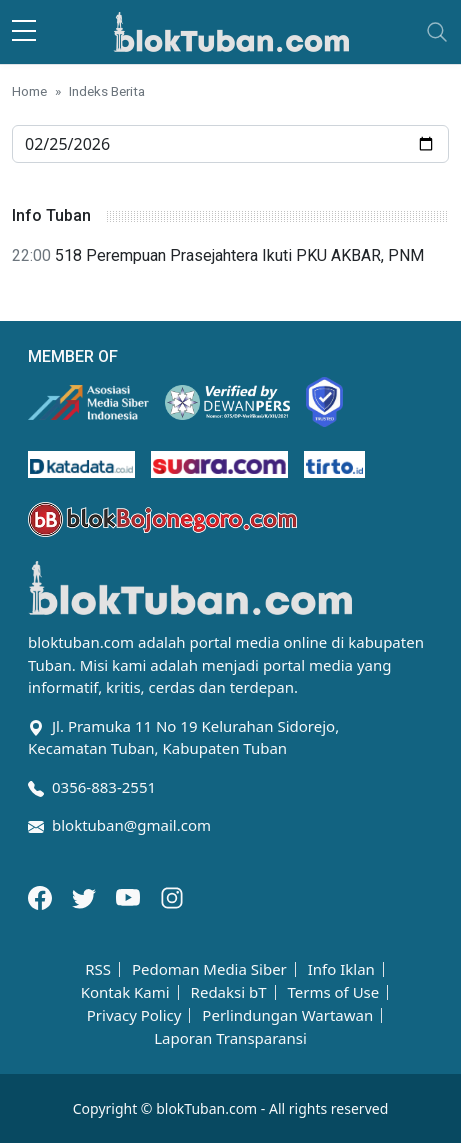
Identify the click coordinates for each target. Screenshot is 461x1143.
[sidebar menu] (24, 32)
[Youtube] (130, 896)
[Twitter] (86, 896)
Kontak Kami (125, 992)
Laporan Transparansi (230, 1038)
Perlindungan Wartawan (287, 1015)
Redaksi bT (229, 992)
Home (29, 91)
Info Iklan (341, 969)
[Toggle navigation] (437, 32)
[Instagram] (172, 896)
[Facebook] (42, 896)
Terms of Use (333, 992)
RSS (98, 969)
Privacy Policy (134, 1015)
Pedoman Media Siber (209, 969)
